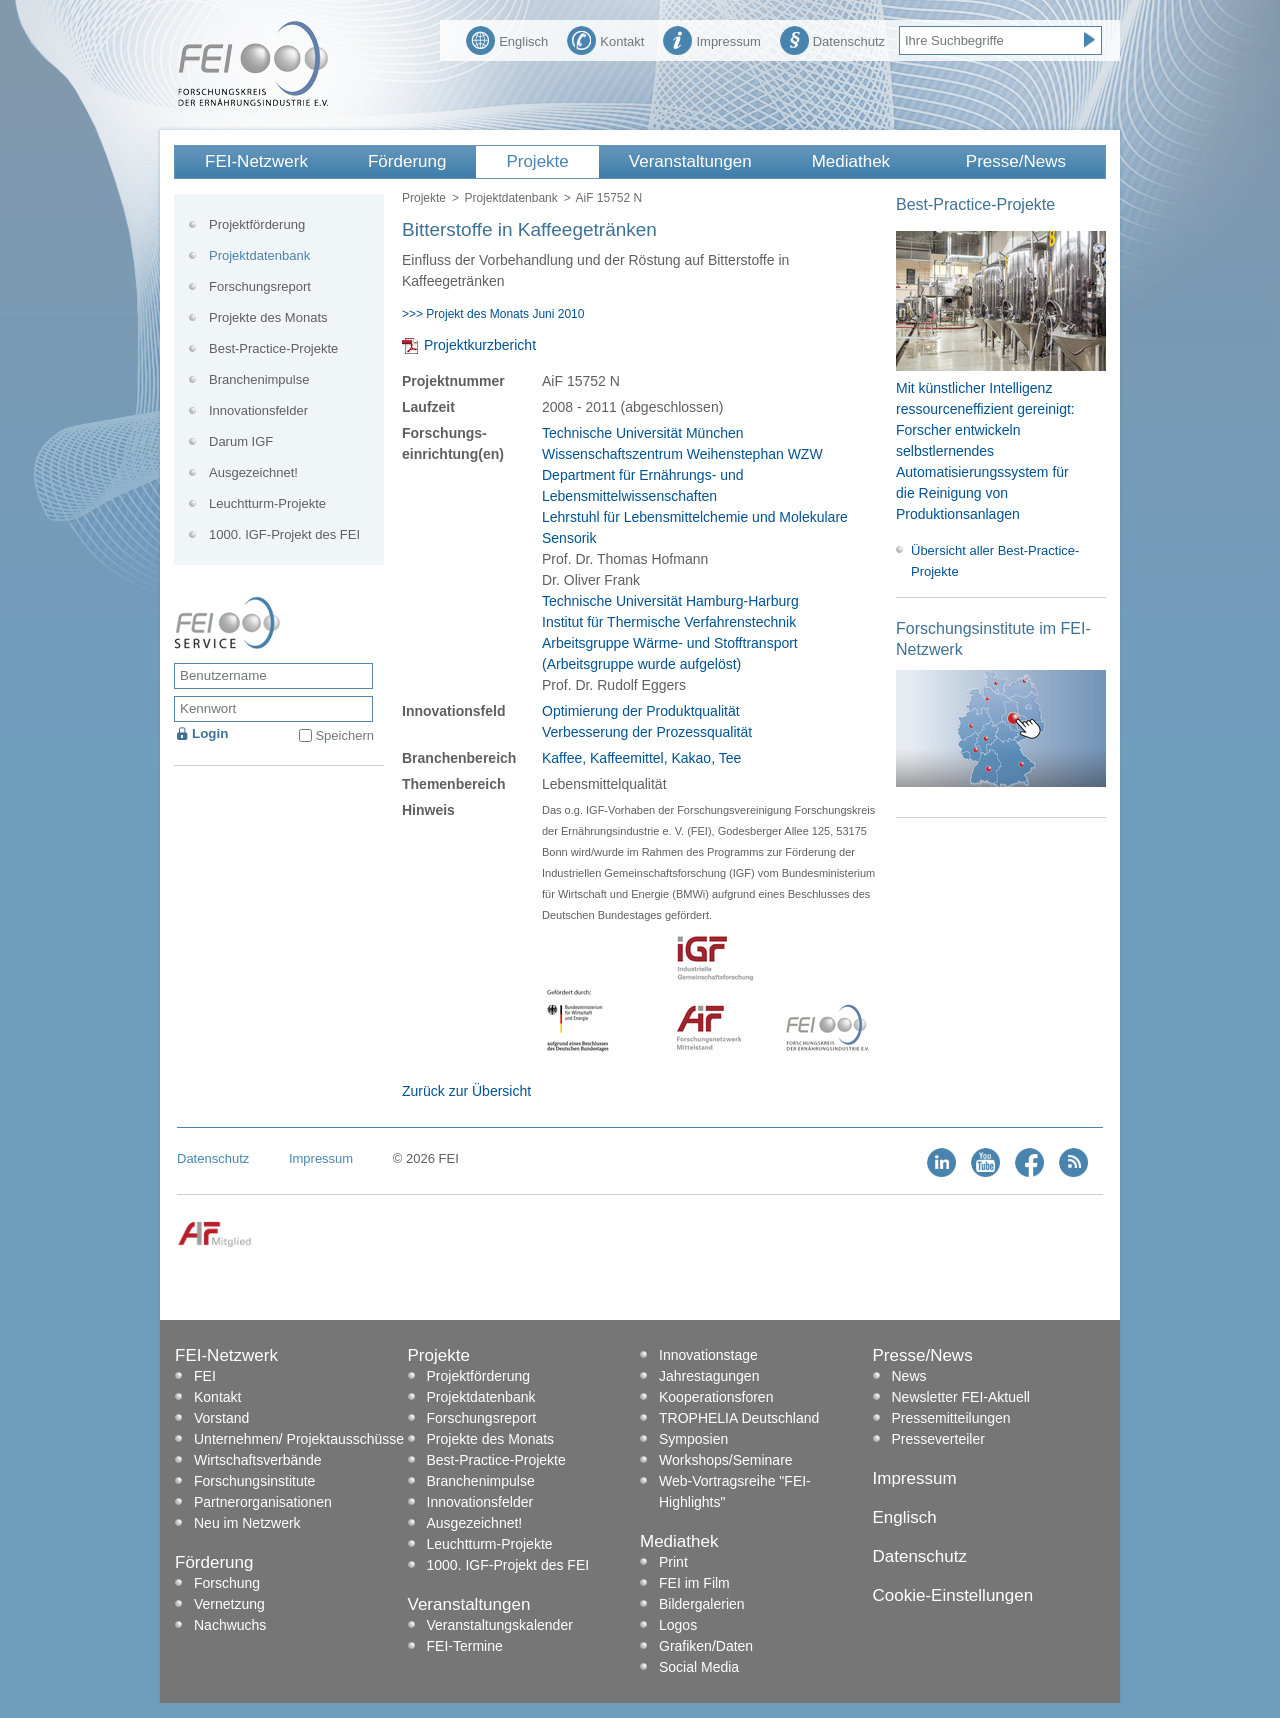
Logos (678, 1625)
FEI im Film (694, 1583)
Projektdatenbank (510, 198)
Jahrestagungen (709, 1376)
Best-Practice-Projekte (273, 348)
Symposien (693, 1439)
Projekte (537, 161)
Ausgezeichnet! (253, 472)
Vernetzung (229, 1604)
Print (673, 1562)
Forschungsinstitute (254, 1481)
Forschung (227, 1583)
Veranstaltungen (690, 161)
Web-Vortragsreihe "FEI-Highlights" (735, 1491)
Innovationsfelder (258, 410)
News (909, 1376)
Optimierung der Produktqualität (641, 711)
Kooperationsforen (716, 1397)
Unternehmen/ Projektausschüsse (299, 1439)
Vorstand (221, 1418)
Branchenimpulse (259, 379)
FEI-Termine (465, 1646)
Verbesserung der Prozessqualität (647, 732)
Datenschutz (832, 39)
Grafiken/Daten (706, 1646)
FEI (205, 1376)
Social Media (699, 1667)
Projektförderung (257, 224)
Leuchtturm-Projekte (267, 503)
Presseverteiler (938, 1439)
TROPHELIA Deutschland (739, 1418)
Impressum (711, 39)
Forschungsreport (260, 286)
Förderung (407, 161)
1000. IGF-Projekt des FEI (284, 534)
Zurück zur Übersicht (466, 1091)
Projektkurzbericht (480, 345)
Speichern (344, 735)
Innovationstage (708, 1355)
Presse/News (1016, 161)
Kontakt (605, 39)
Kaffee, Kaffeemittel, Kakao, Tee (641, 758)
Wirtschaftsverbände (258, 1460)
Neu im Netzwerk (247, 1523)
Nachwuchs (230, 1625)
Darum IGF (241, 441)
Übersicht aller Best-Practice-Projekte (995, 561)
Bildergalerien (702, 1604)
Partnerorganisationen (263, 1502)
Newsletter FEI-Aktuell (961, 1397)
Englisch (507, 39)
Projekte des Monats (268, 317)
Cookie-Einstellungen (953, 1595)
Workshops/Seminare (726, 1460)
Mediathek (851, 161)
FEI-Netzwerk (256, 161)
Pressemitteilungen (951, 1418)
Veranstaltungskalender (500, 1625)
